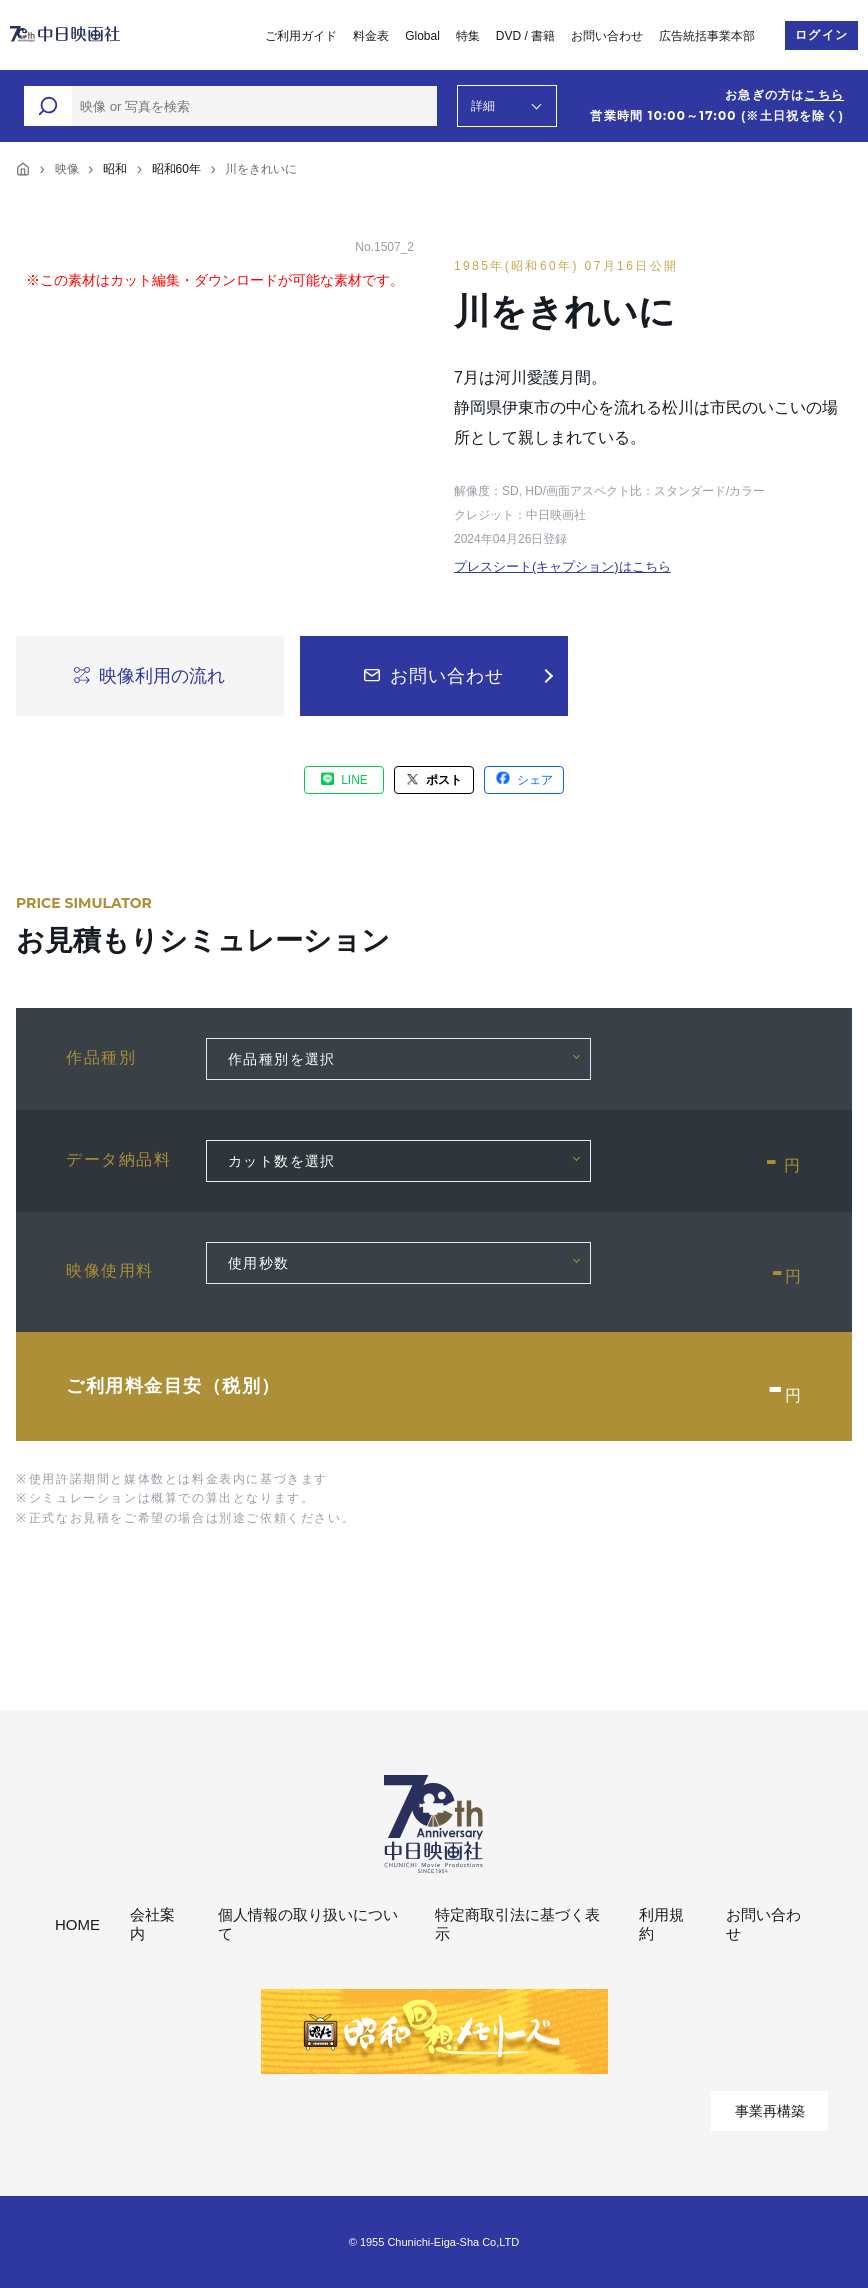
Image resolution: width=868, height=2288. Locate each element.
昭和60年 (176, 169)
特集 (468, 36)
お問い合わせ (607, 36)
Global (422, 36)
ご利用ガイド (301, 36)
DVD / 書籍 (525, 36)
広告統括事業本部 (707, 36)
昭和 (115, 169)
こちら (824, 95)
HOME (77, 1924)
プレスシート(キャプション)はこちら (562, 566)
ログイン (821, 35)
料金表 (371, 36)
